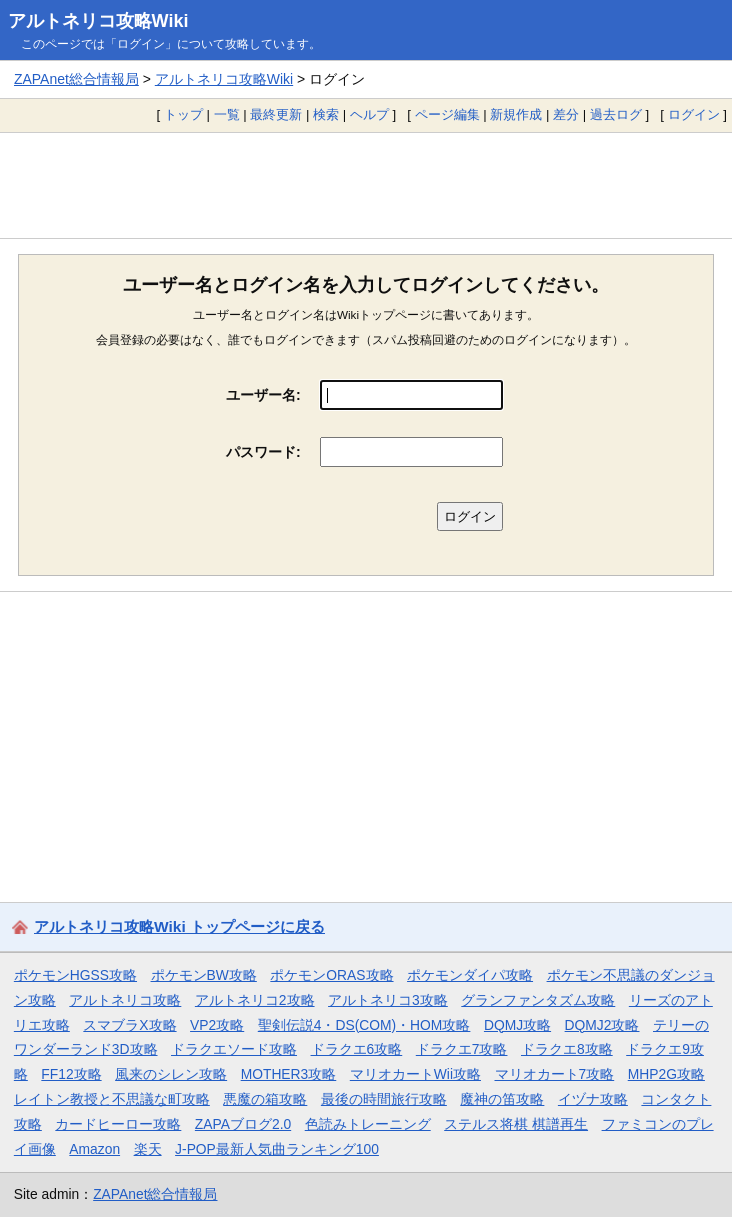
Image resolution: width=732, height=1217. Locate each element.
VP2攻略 (217, 1025)
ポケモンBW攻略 (204, 975)
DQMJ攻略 (517, 1025)
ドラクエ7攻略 (462, 1049)
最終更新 (276, 114)
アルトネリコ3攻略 (388, 1000)
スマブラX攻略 (129, 1025)
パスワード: (263, 452)
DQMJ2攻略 (602, 1025)
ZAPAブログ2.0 (243, 1124)
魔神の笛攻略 (502, 1099)
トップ (183, 114)
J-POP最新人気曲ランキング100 (277, 1149)
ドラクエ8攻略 (567, 1049)
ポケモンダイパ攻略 (470, 975)
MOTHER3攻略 (289, 1074)
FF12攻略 (71, 1074)
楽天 (148, 1149)
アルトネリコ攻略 (125, 1000)
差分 (566, 114)
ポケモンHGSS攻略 (75, 975)
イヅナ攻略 (593, 1099)
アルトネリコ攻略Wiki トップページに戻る (179, 926)
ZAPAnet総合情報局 (76, 79)
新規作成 (516, 114)
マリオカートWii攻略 (415, 1074)
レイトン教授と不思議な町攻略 (112, 1099)
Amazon (94, 1149)
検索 (326, 114)
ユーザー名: (263, 395)
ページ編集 (447, 114)
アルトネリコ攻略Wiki (98, 21)
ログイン (694, 114)
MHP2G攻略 (666, 1074)
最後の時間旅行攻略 (384, 1099)
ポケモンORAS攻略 (331, 975)
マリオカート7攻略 (555, 1074)
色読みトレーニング (368, 1124)
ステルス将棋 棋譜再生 (516, 1124)
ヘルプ (369, 114)
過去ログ (616, 114)
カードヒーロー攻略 (118, 1124)
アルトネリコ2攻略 (255, 1000)
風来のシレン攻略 (171, 1074)
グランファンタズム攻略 (538, 1000)
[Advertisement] (366, 185)
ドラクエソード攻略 (234, 1049)
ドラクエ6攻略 (357, 1049)
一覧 (227, 114)
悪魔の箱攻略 (265, 1099)
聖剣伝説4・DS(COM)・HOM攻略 (364, 1025)
